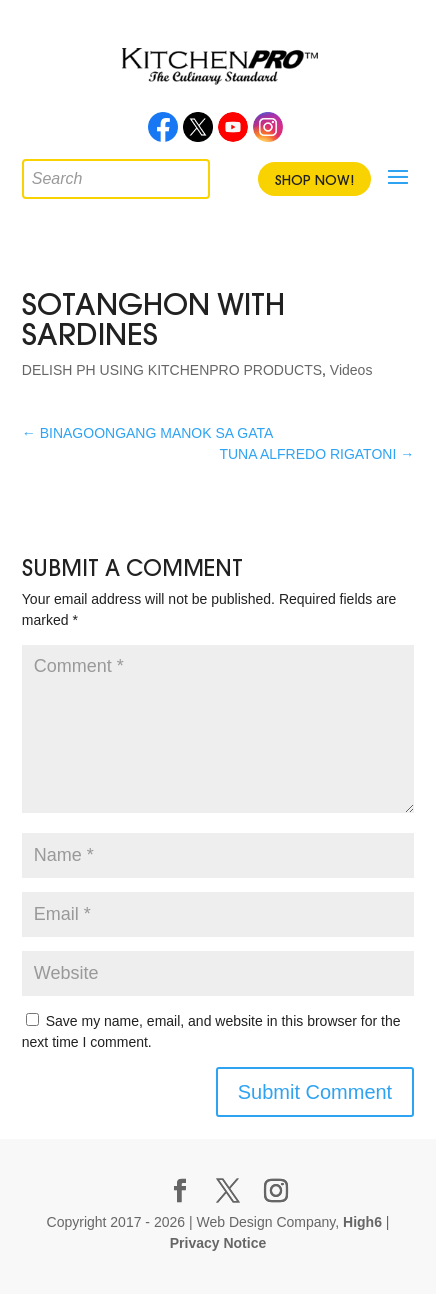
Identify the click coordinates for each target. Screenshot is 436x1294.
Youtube (233, 133)
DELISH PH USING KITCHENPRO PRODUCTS (172, 370)
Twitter (198, 133)
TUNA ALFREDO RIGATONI (316, 454)
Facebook (163, 133)
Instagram (268, 133)
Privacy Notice (218, 1243)
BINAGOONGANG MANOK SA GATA (148, 433)
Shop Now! (314, 180)
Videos (351, 370)
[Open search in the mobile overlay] (37, 174)
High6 (362, 1222)
